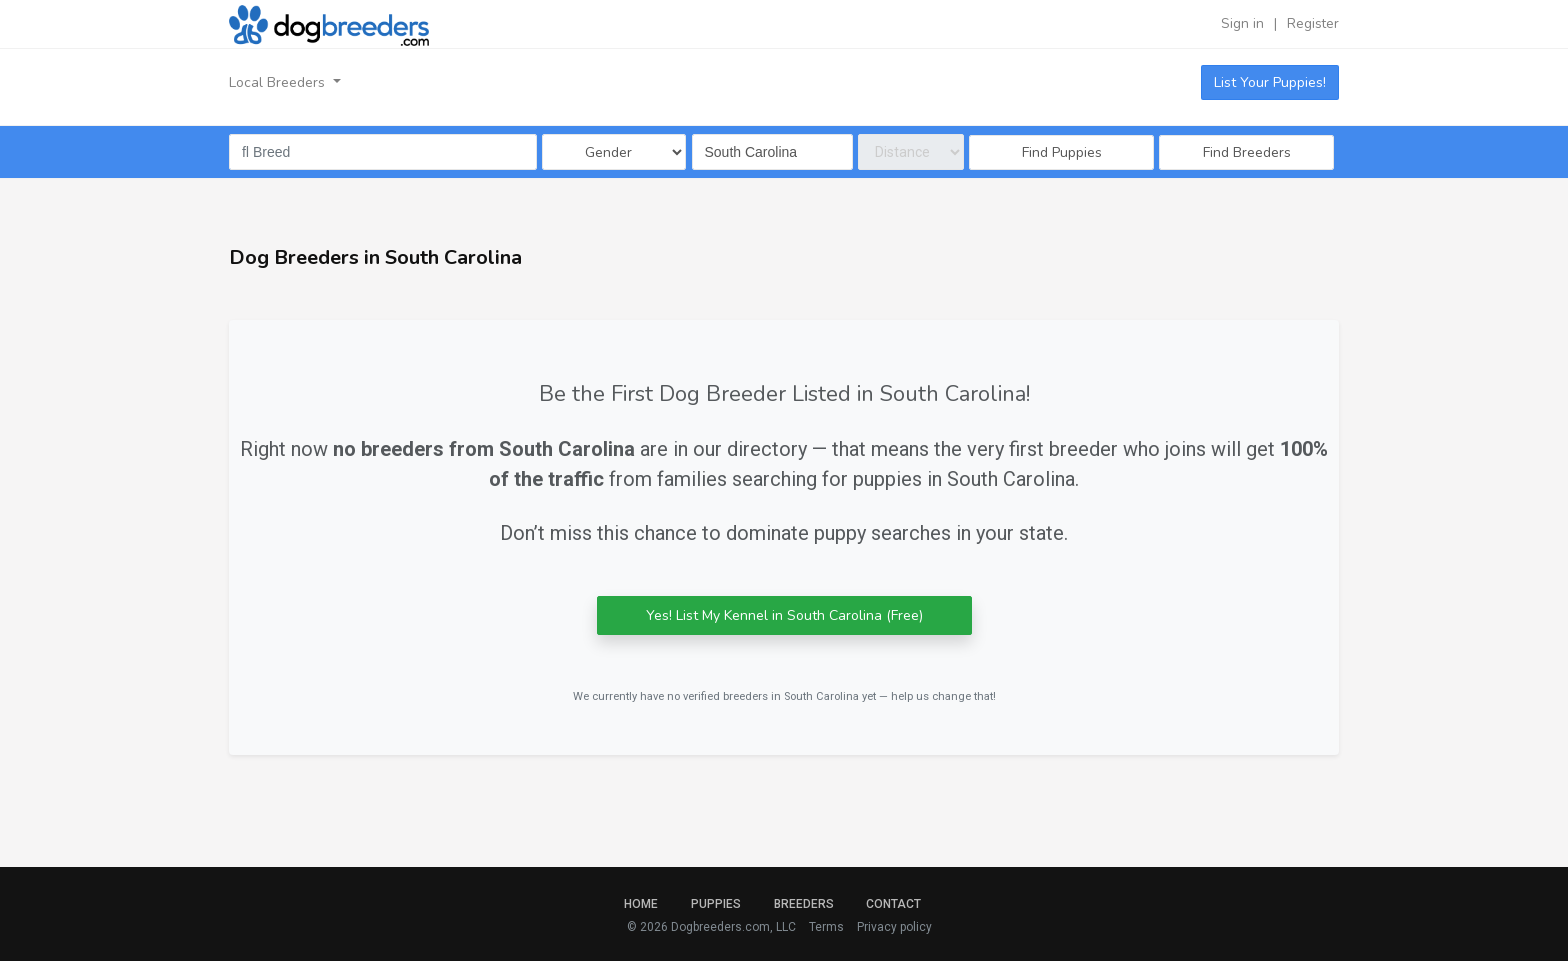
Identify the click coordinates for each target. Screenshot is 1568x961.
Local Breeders (279, 82)
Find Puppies (1062, 152)
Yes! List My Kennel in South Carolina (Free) (784, 615)
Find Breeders (1247, 152)
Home (641, 904)
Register (1313, 23)
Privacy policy (894, 927)
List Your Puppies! (1270, 82)
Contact (893, 904)
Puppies (716, 904)
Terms (826, 927)
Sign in (1242, 23)
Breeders (804, 904)
